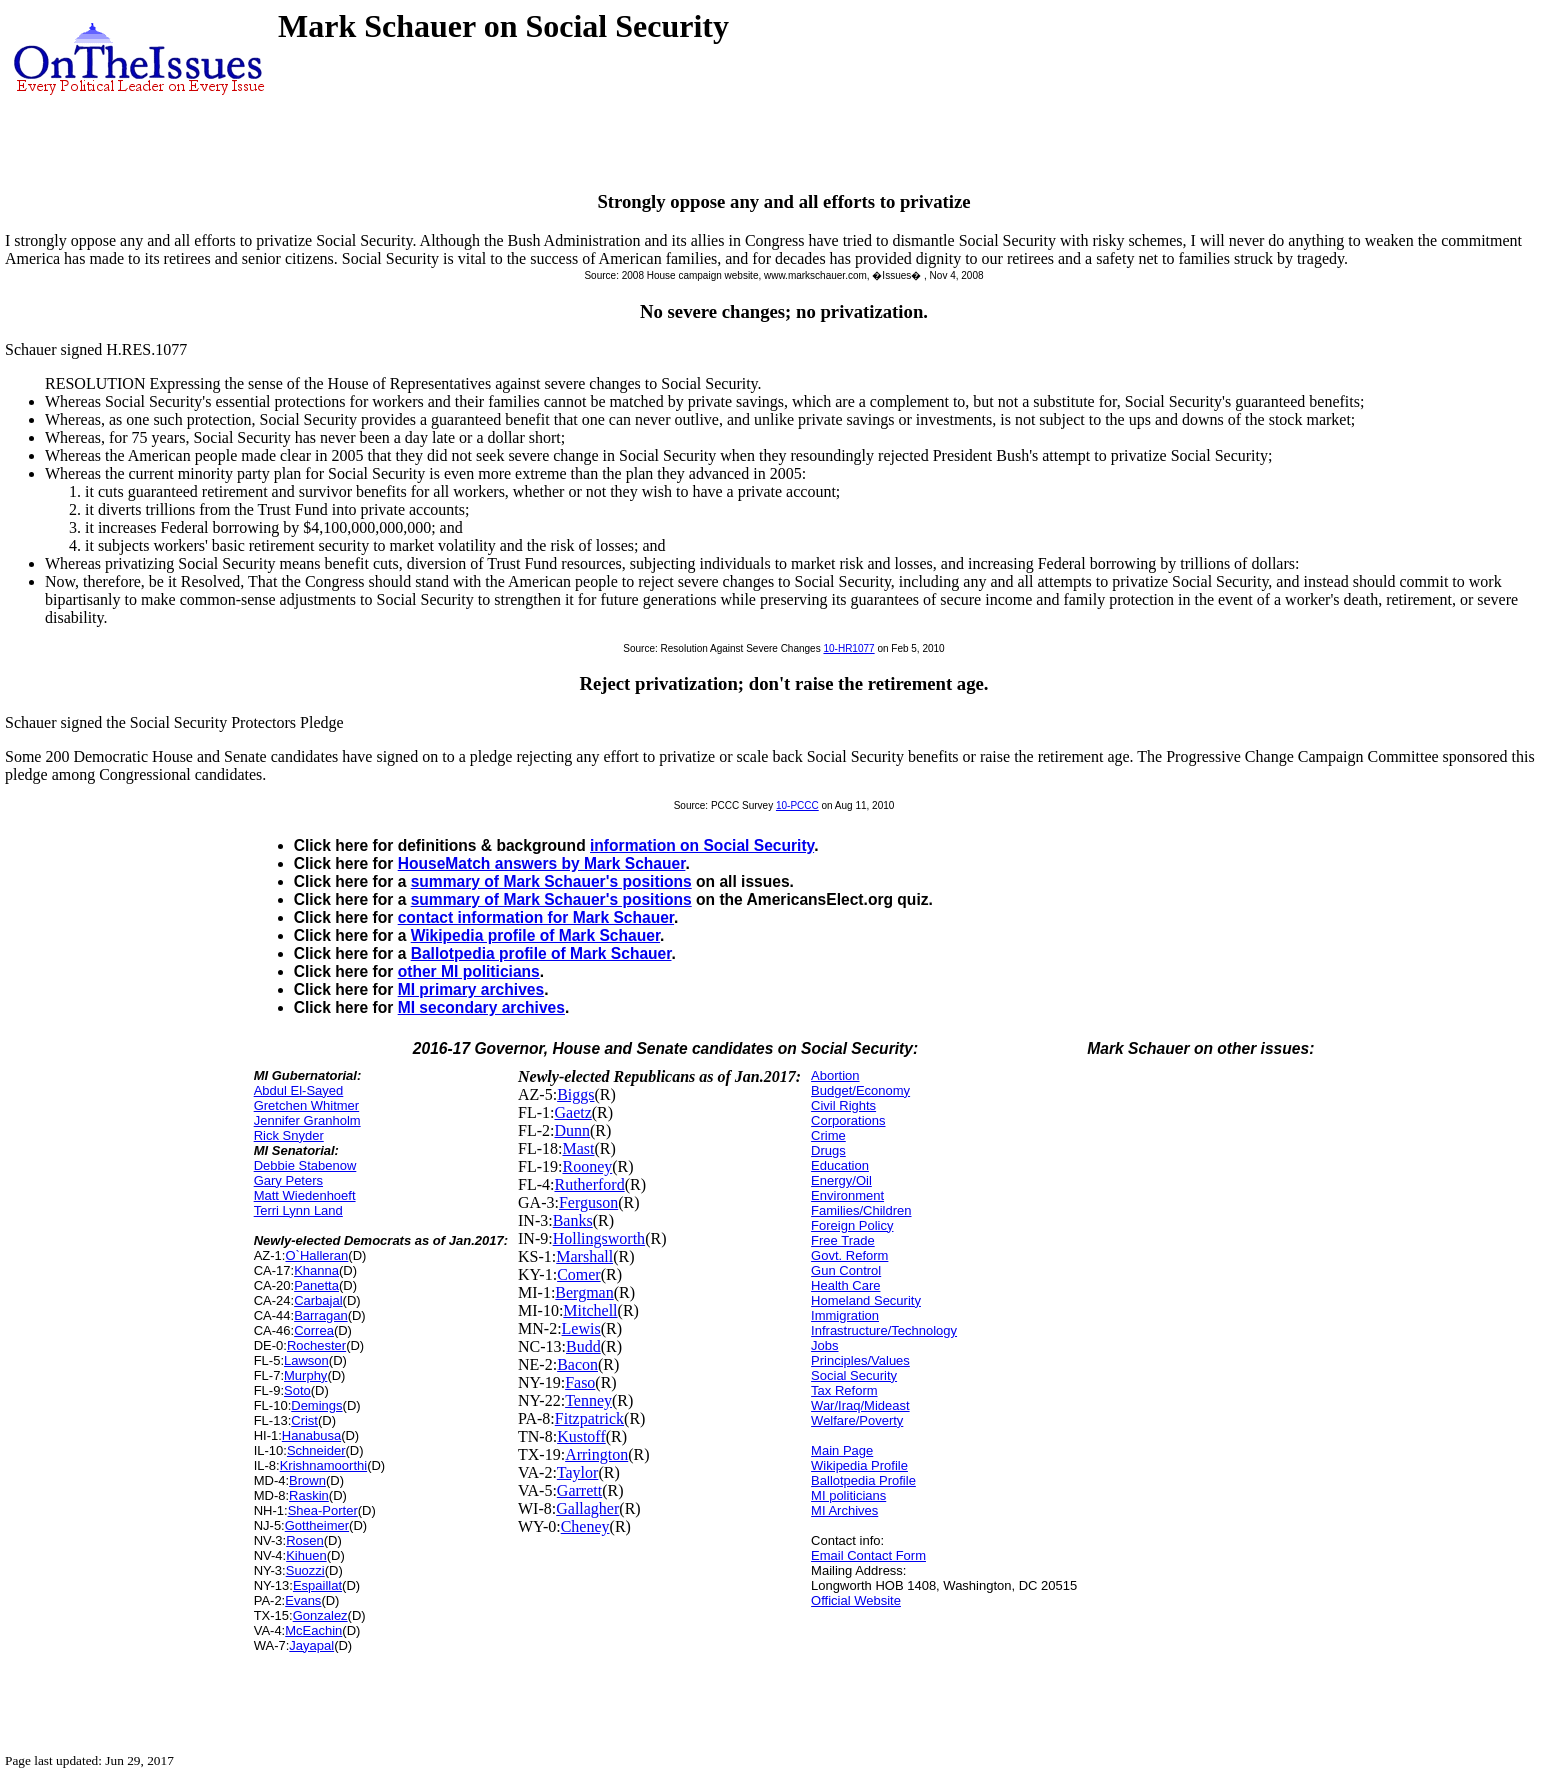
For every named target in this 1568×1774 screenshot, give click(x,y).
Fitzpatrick (589, 1418)
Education (840, 1165)
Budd (583, 1346)
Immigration (845, 1315)
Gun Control (846, 1270)
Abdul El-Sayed (299, 1090)
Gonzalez (320, 1615)
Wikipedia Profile (859, 1465)
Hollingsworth (599, 1238)
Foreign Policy (852, 1225)
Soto (297, 1390)
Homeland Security (866, 1300)
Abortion (835, 1075)
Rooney (587, 1166)
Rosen (305, 1540)
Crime (828, 1135)
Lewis (581, 1328)
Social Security (854, 1375)
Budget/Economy (860, 1090)
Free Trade (843, 1240)
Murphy (305, 1375)
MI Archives (844, 1510)
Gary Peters (288, 1180)
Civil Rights (843, 1105)
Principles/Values (860, 1360)
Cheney (585, 1526)
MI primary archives (471, 989)
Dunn (572, 1130)
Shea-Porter (323, 1510)
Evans (303, 1600)
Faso (580, 1382)
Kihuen (306, 1555)
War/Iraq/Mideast (860, 1405)
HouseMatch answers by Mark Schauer (542, 863)
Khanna (316, 1270)
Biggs (575, 1094)
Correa (314, 1330)
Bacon (577, 1364)
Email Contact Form (868, 1555)
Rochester (316, 1345)
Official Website (856, 1600)
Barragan (320, 1315)
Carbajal (318, 1300)
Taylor (578, 1472)
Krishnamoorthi (323, 1465)
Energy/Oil (841, 1180)
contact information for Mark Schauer (536, 917)
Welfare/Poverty (857, 1420)
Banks (573, 1220)
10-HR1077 (848, 648)
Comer (579, 1274)
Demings (316, 1405)
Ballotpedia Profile (863, 1480)
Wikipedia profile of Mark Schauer (535, 935)
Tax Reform (844, 1390)
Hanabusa (311, 1435)
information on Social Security (702, 845)
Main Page (842, 1450)
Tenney (588, 1400)
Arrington (596, 1454)
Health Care (845, 1285)
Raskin (309, 1495)
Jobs (824, 1345)
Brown (307, 1480)
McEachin (313, 1630)
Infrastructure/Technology (884, 1330)
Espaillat (317, 1585)
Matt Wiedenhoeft (305, 1195)
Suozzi (305, 1570)
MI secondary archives (481, 1007)
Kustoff (581, 1436)
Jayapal (311, 1645)
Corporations (848, 1120)
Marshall (584, 1256)
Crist (304, 1420)
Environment (847, 1195)
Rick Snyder (289, 1135)
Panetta (316, 1285)
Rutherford (589, 1184)
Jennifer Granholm (307, 1120)
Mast (578, 1148)
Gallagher (587, 1508)
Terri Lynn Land (298, 1210)
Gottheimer (317, 1525)
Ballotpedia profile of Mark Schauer (541, 953)
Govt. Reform (849, 1255)
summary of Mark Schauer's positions (551, 881)
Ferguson (588, 1202)
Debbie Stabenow (305, 1165)
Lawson (306, 1360)
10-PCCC (797, 805)
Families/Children (861, 1210)
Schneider (316, 1450)
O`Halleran (316, 1255)
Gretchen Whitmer (306, 1105)
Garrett (579, 1490)
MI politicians (848, 1495)
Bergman (584, 1292)
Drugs (828, 1150)
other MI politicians (469, 971)
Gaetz (572, 1112)
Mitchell (590, 1310)
